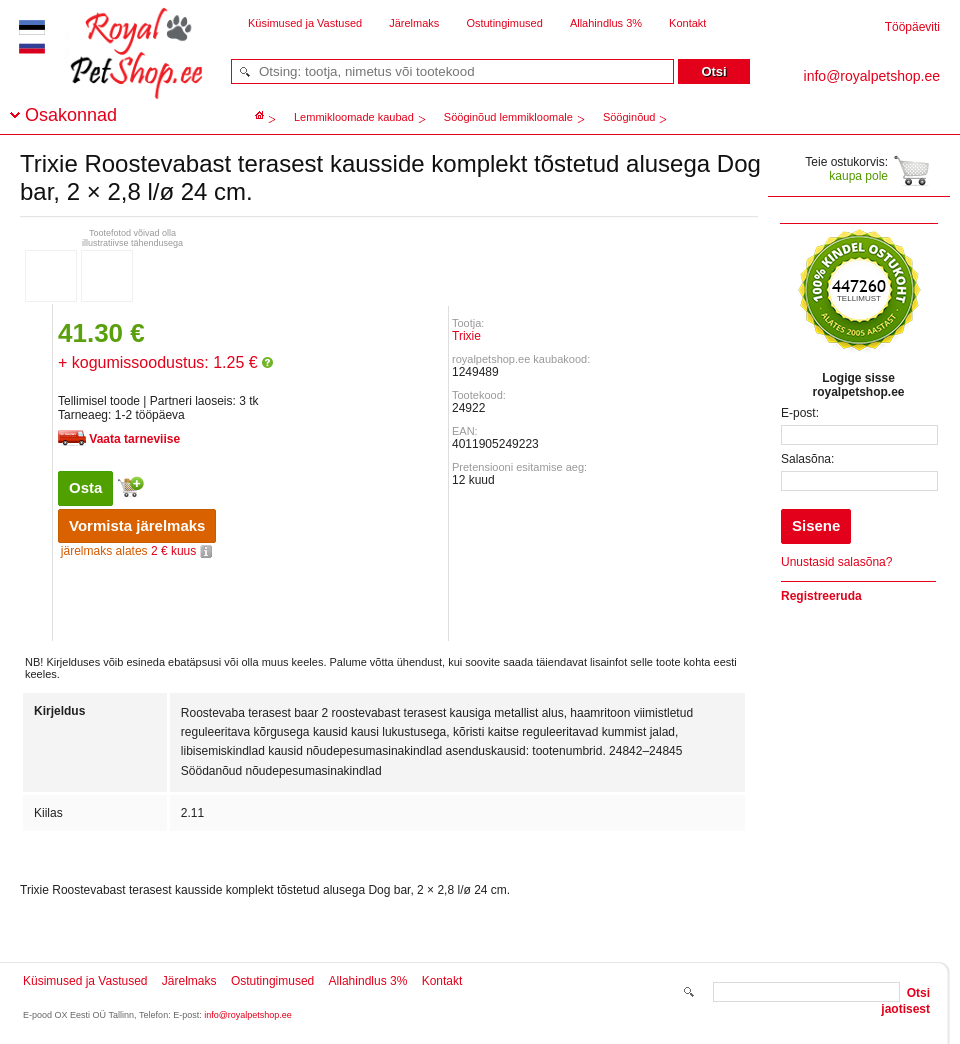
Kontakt (687, 23)
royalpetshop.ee (112, 70)
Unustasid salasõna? (836, 562)
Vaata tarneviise (134, 439)
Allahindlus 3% (606, 23)
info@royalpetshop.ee (248, 1015)
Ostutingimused (504, 23)
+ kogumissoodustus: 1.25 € (165, 362)
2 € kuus (136, 551)
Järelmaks (414, 23)
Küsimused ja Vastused (305, 23)
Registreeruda (821, 596)
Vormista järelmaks (137, 525)
